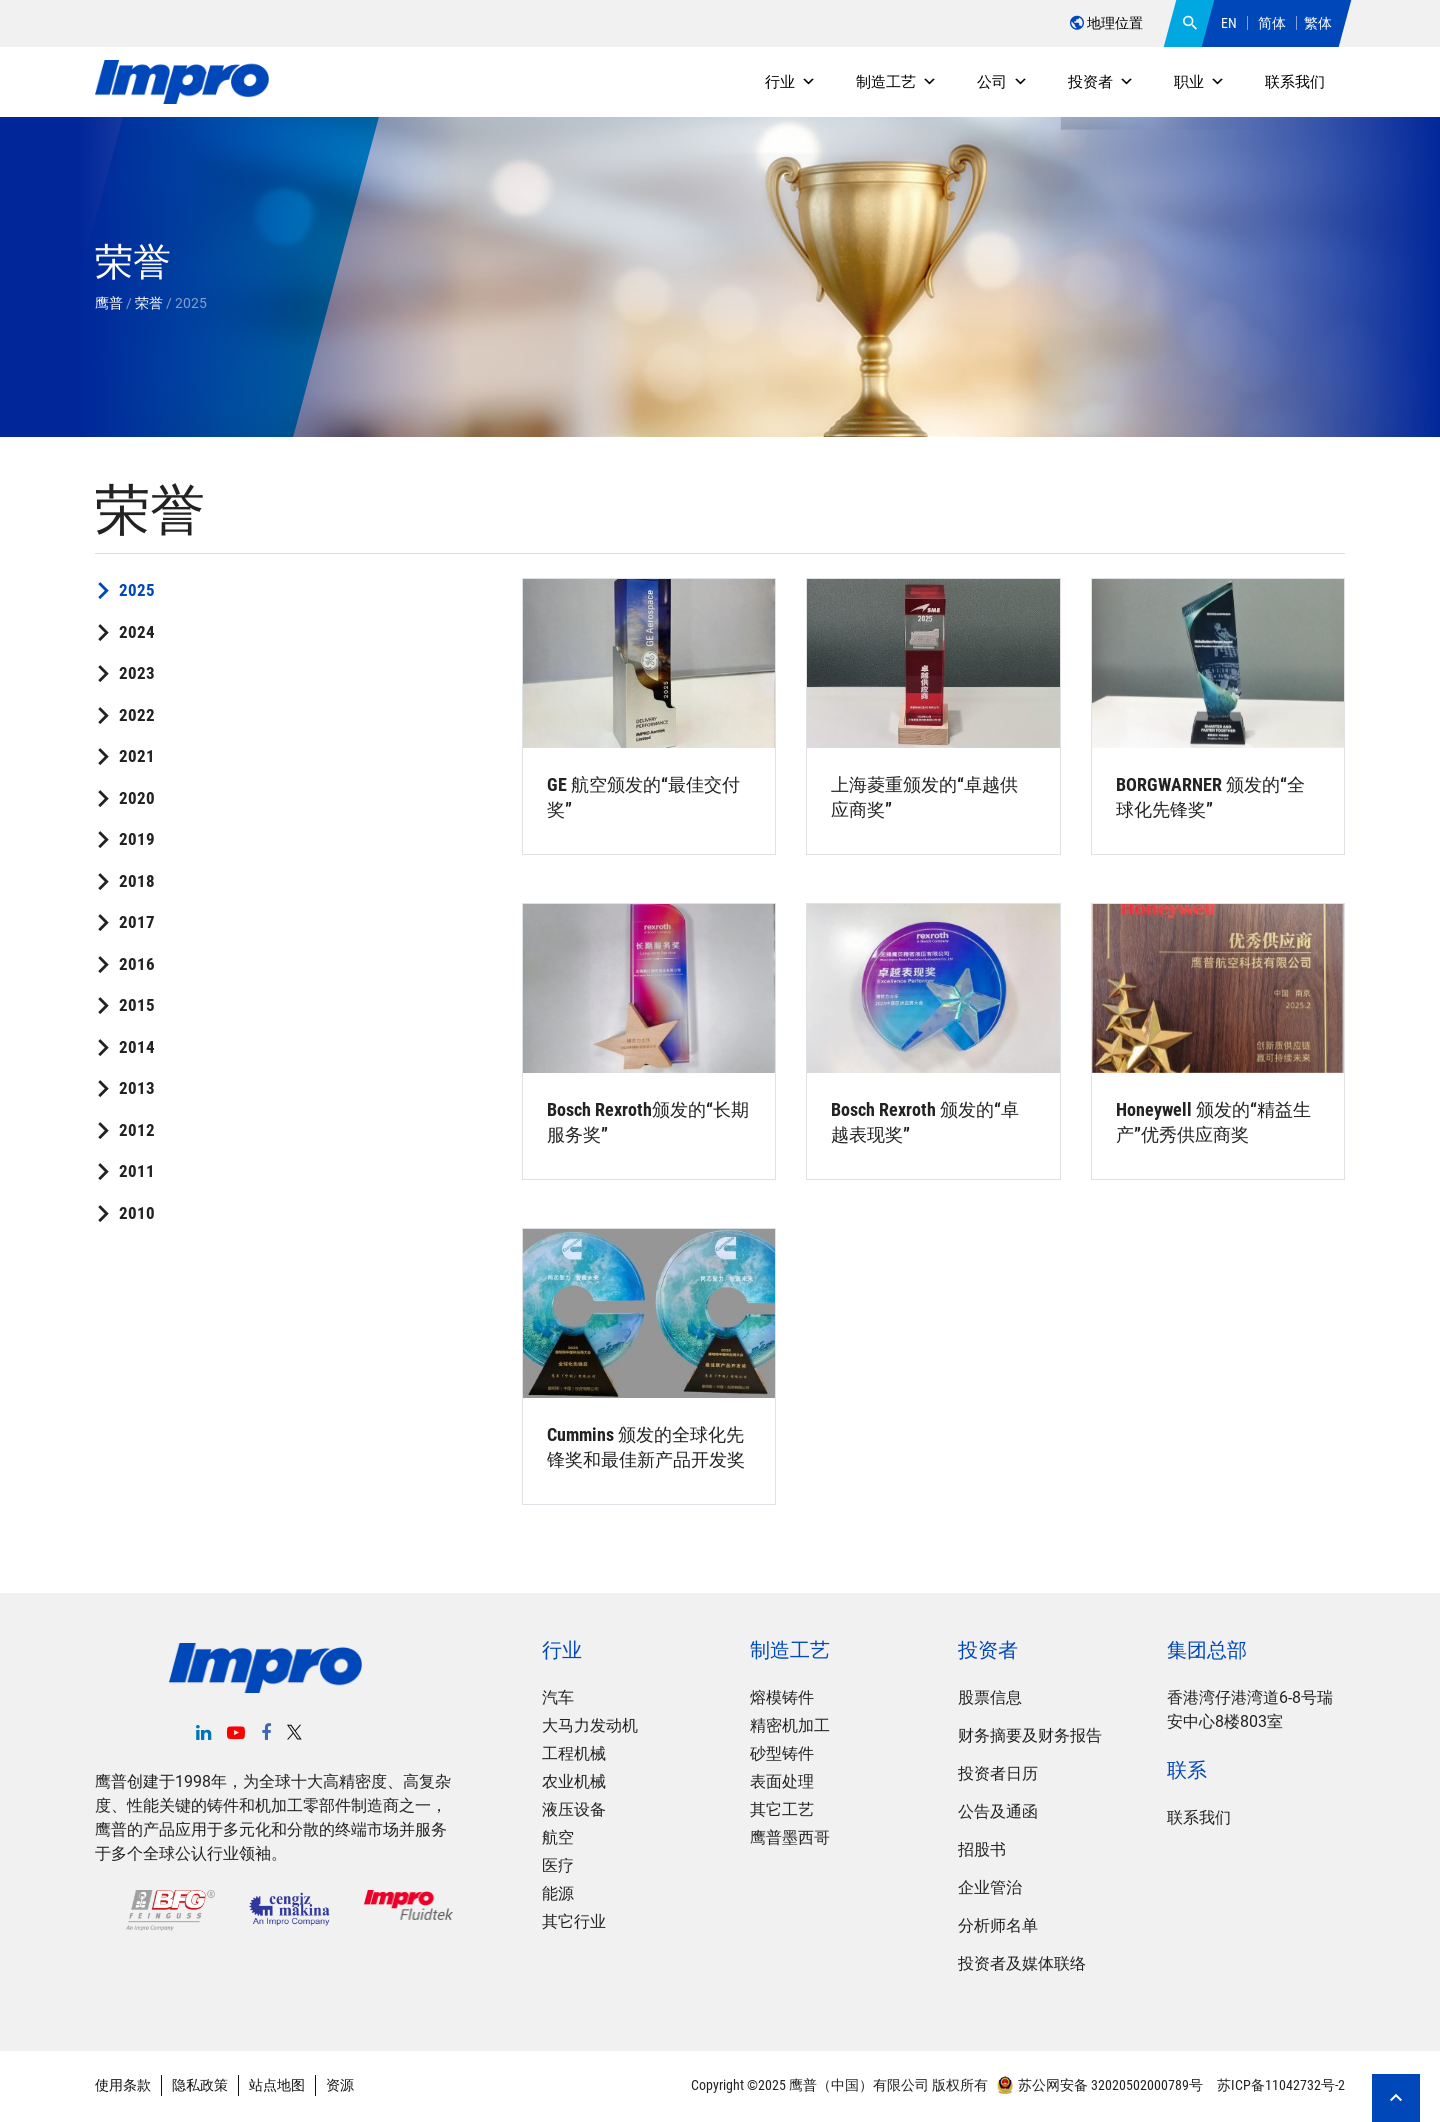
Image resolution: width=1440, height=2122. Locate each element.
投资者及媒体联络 (1022, 1963)
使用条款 (123, 2085)
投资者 (1101, 82)
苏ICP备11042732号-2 (1279, 2085)
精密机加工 (790, 1725)
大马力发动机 (590, 1725)
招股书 (982, 1849)
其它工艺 (782, 1809)
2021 (137, 756)
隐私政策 (200, 2085)
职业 (1199, 82)
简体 (1272, 23)
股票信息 (990, 1697)
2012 (137, 1130)
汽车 (558, 1697)
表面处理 (782, 1781)
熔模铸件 (782, 1697)
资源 (340, 2085)
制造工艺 (896, 82)
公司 (1002, 82)
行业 (790, 82)
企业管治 (990, 1887)
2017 (137, 922)
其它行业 (574, 1921)
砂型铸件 (782, 1753)
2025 (137, 590)
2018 (137, 881)
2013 (137, 1088)
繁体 (1318, 23)
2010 (137, 1213)
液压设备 (574, 1809)
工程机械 (574, 1753)
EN (1229, 23)
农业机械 (574, 1781)
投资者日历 (998, 1773)
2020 (137, 798)
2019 (137, 839)
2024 (137, 632)
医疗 (558, 1865)
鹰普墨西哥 (790, 1837)
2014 (137, 1047)
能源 (558, 1893)
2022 (137, 715)
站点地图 (277, 2085)
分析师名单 (998, 1925)
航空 (558, 1837)
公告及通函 (998, 1811)
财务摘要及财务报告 (1030, 1735)
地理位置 (1106, 23)
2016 (137, 964)
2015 (137, 1005)
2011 (137, 1171)
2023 (137, 673)
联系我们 (1295, 82)
